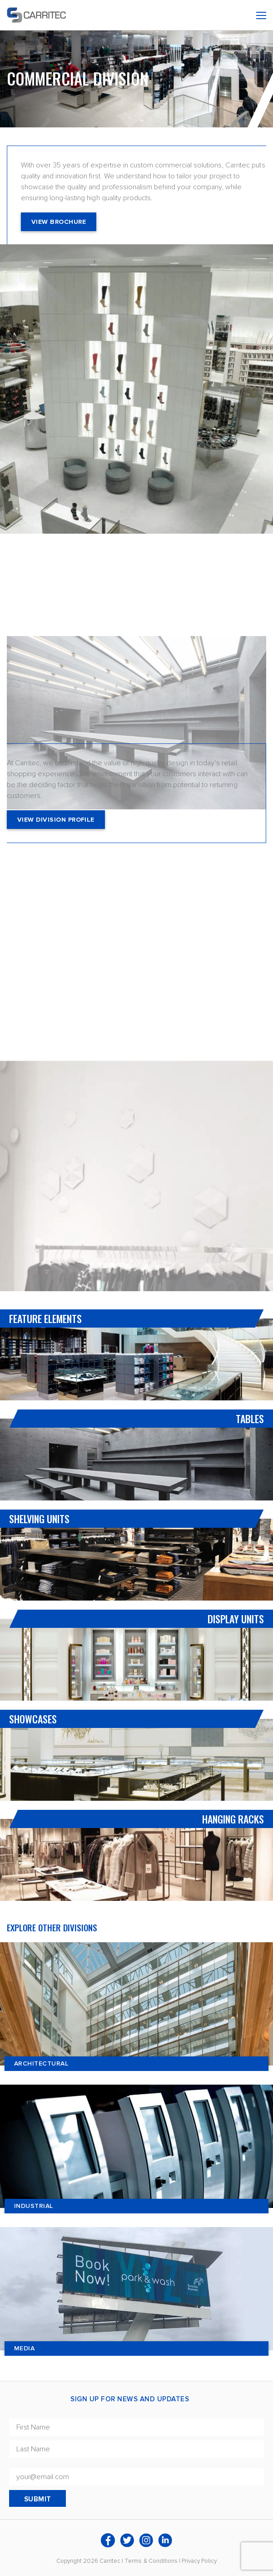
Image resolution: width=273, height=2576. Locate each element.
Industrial (33, 2206)
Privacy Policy (199, 2561)
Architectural (41, 2063)
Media (24, 2348)
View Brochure (58, 222)
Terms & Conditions (150, 2561)
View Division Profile (55, 819)
